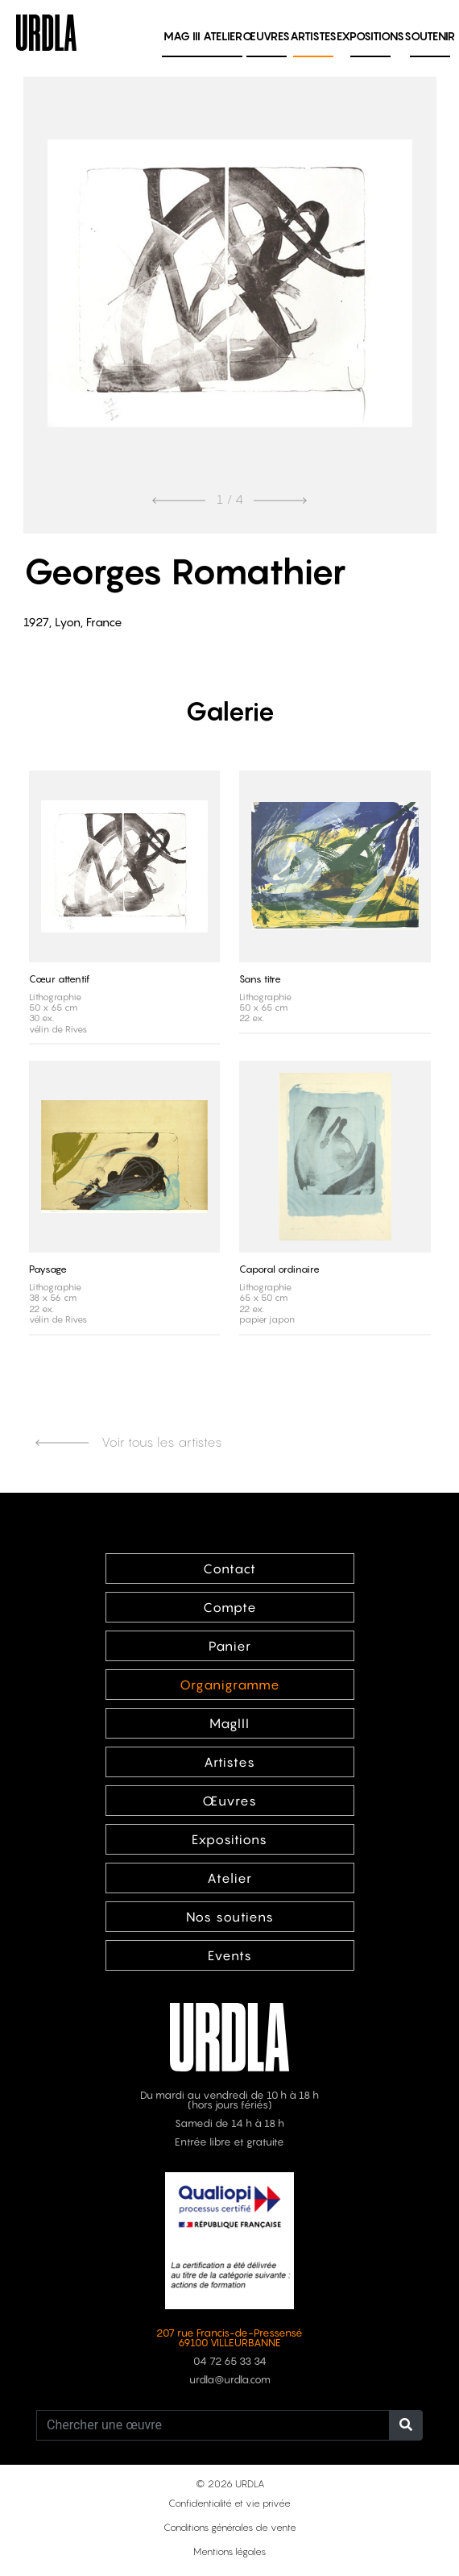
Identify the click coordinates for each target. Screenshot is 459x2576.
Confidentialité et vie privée (229, 2503)
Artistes (313, 36)
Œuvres (266, 36)
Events (230, 1955)
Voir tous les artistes (128, 1442)
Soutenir (429, 36)
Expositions (370, 36)
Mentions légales (229, 2551)
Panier (230, 1646)
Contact (229, 1568)
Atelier (222, 36)
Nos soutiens (230, 1917)
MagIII (229, 1723)
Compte (230, 1607)
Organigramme (230, 1684)
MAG (182, 36)
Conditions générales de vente (229, 2527)
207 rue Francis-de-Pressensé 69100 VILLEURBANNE (229, 2338)
